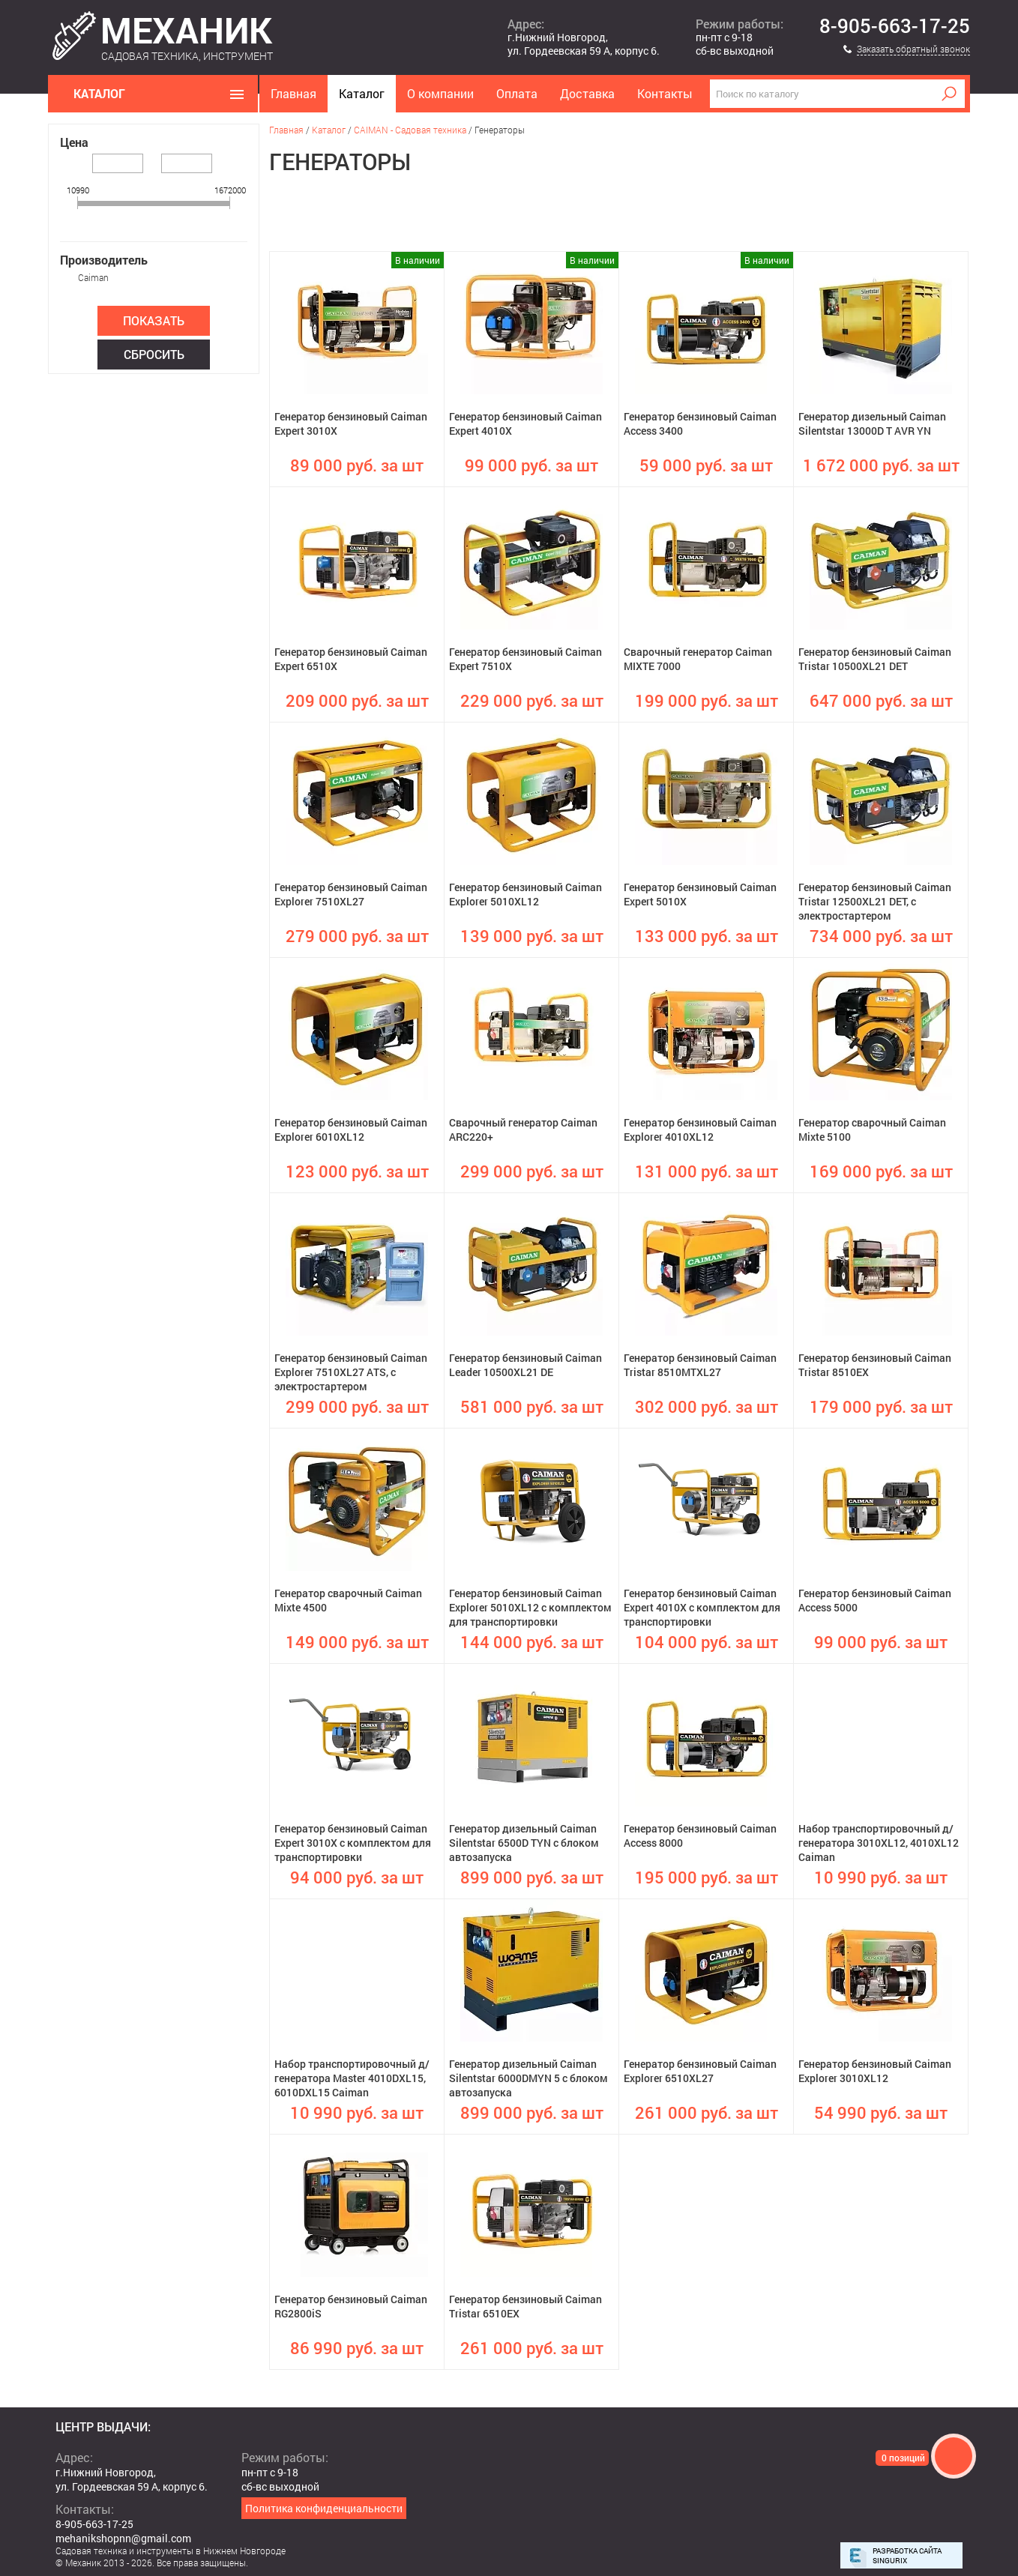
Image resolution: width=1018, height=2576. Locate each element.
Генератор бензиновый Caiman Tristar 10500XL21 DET (874, 659)
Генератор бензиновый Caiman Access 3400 (700, 423)
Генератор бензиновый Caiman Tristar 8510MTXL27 (700, 1365)
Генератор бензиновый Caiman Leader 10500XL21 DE (525, 1365)
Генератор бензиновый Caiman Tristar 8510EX (874, 1365)
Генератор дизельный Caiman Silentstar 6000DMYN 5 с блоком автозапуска (528, 2078)
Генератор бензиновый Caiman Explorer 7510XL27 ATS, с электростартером (350, 1372)
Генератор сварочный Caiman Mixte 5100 (872, 1129)
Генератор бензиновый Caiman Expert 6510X (350, 659)
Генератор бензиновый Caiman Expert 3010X (350, 423)
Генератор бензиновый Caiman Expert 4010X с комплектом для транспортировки (702, 1607)
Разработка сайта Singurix (907, 2556)
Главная (293, 93)
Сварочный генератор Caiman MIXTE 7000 (698, 659)
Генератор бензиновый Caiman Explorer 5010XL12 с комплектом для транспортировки (530, 1607)
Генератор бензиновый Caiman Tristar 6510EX (525, 2306)
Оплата (516, 93)
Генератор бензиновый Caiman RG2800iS (350, 2306)
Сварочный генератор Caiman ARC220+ (523, 1129)
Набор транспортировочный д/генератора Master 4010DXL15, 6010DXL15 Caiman (352, 2078)
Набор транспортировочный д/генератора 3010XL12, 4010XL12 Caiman (878, 1842)
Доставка (587, 93)
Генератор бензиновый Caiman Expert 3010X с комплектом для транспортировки (352, 1842)
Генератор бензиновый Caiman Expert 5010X (700, 894)
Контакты (665, 93)
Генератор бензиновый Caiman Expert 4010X (525, 423)
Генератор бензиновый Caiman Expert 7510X (525, 659)
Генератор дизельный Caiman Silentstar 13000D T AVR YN (872, 423)
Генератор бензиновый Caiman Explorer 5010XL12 (525, 894)
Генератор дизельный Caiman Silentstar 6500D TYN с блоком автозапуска (524, 1842)
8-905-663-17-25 (894, 26)
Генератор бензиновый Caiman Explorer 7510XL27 (350, 894)
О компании (440, 93)
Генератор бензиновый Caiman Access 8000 (700, 1835)
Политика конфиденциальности (324, 2508)
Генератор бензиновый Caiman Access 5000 (874, 1600)
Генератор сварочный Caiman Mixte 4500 (348, 1600)
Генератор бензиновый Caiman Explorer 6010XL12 (350, 1129)
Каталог (362, 93)
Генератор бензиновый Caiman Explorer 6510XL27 (700, 2071)
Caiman (93, 277)
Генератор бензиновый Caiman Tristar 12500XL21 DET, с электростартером (874, 901)
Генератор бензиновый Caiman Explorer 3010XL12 (874, 2071)
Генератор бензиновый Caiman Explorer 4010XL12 (700, 1129)
